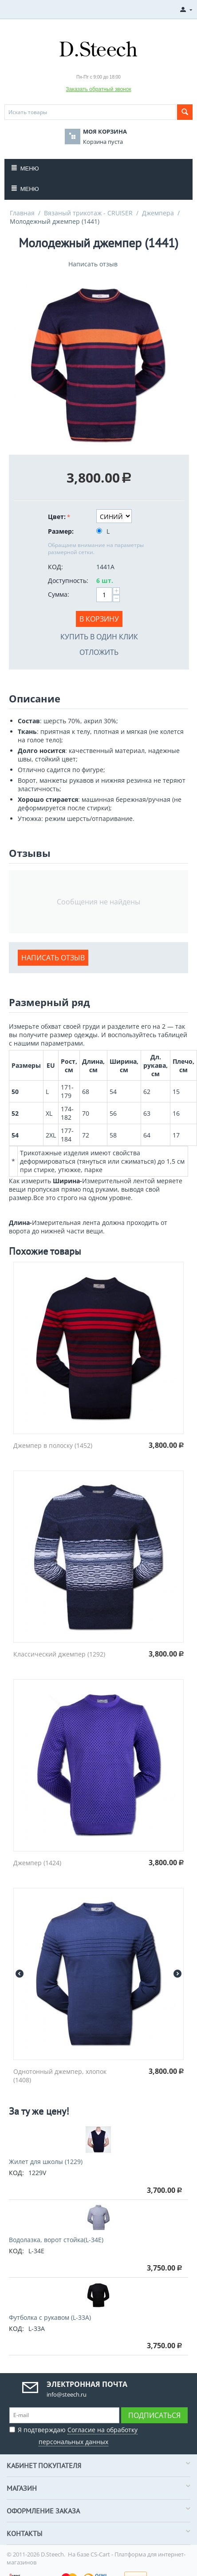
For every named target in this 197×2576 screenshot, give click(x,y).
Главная (22, 213)
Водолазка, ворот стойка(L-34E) (56, 2239)
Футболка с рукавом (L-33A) (50, 2317)
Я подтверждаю (73, 2434)
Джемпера (158, 213)
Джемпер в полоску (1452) (52, 1445)
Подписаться (154, 2415)
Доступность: (68, 580)
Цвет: (57, 516)
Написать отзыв (93, 264)
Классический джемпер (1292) (59, 1654)
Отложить (98, 652)
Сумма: (58, 594)
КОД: (55, 567)
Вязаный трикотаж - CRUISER (88, 213)
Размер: (61, 531)
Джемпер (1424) (37, 1863)
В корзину (99, 619)
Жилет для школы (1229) (46, 2161)
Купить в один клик (99, 637)
